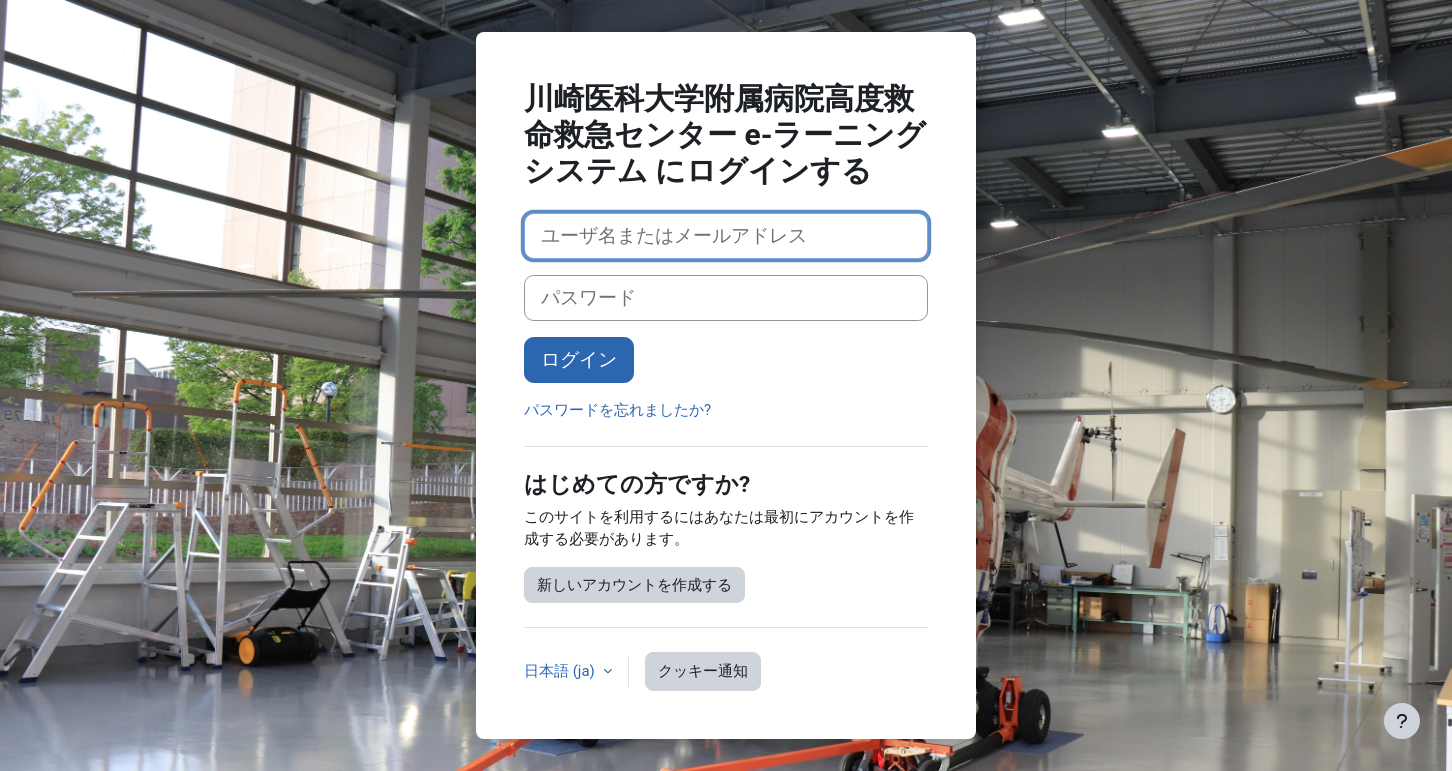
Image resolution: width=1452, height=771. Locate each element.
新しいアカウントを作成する (634, 585)
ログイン (579, 360)
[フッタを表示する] (1402, 721)
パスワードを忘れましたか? (617, 410)
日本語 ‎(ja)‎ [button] (561, 671)
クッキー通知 (703, 671)
